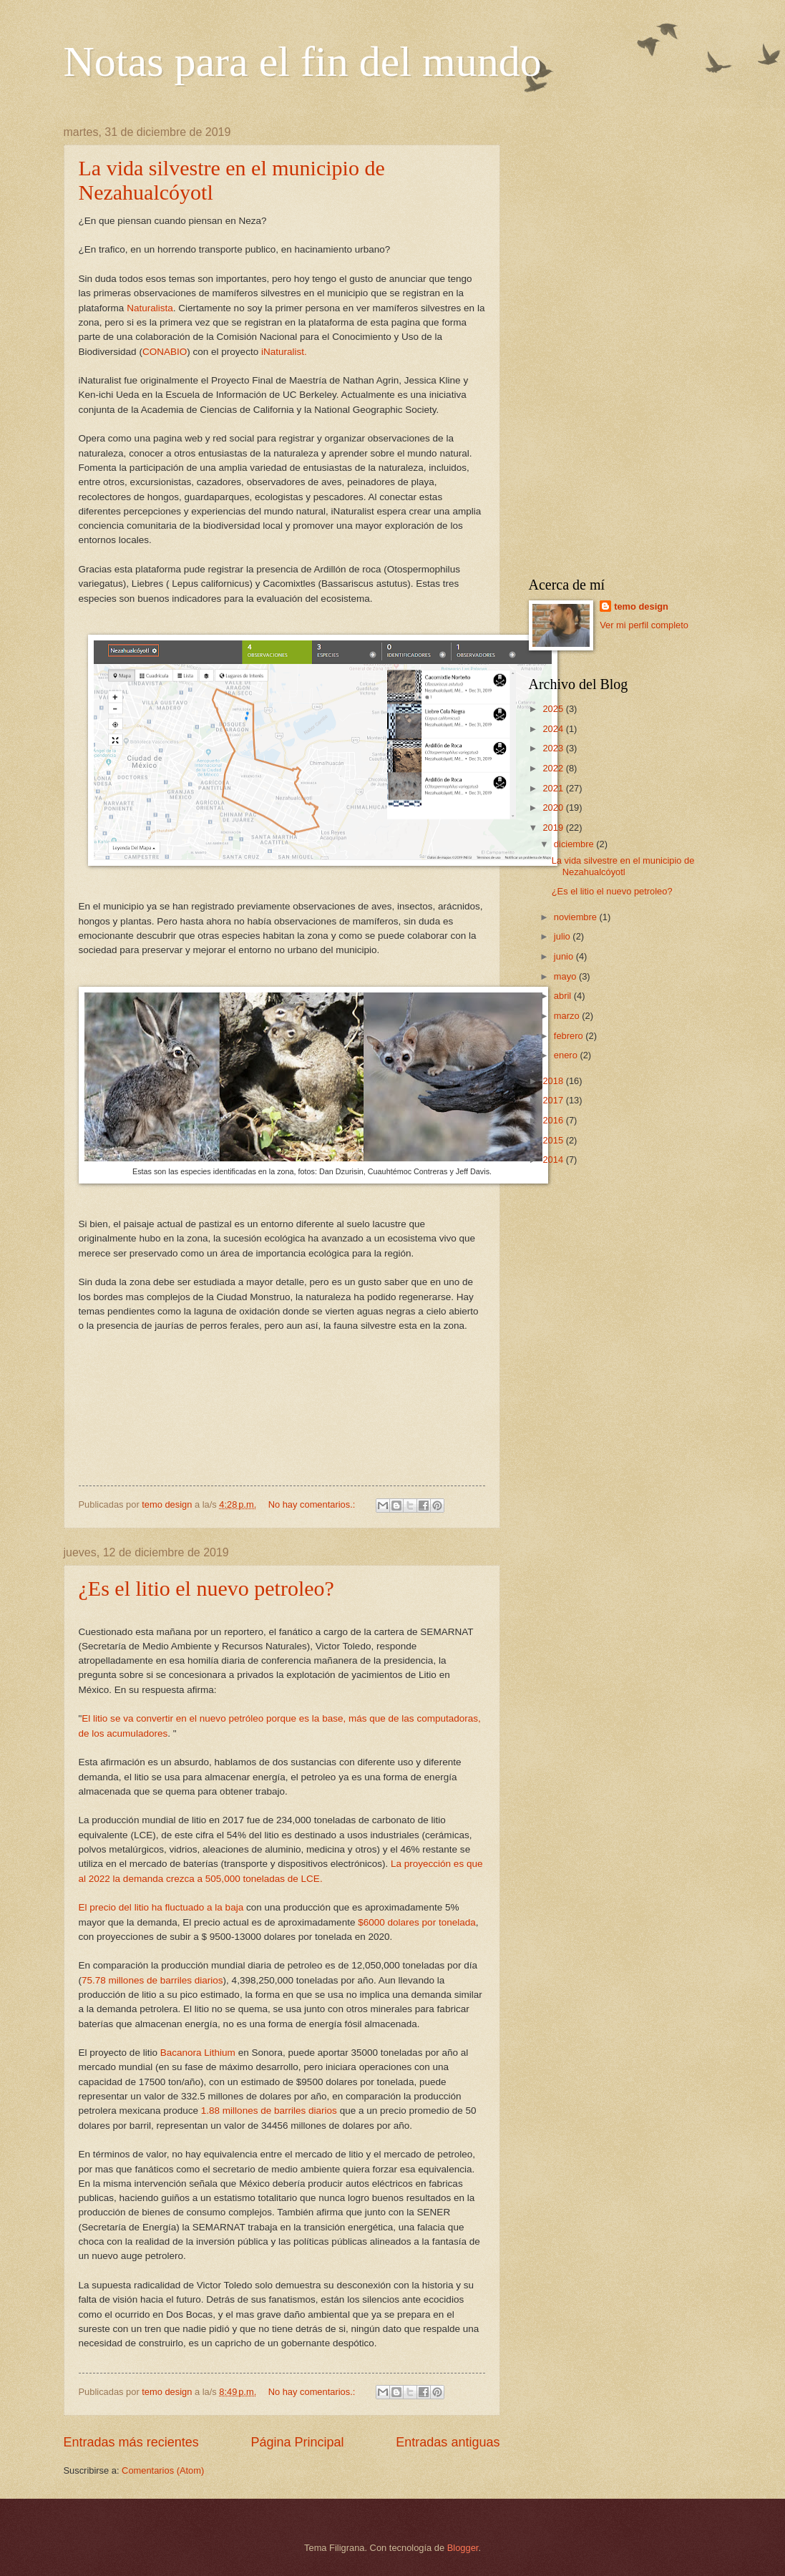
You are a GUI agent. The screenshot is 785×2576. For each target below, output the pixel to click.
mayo (566, 976)
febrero (569, 1035)
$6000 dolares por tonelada (415, 1922)
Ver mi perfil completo (644, 625)
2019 (553, 827)
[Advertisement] (625, 340)
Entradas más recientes (131, 2442)
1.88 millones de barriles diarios (269, 2110)
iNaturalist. (284, 351)
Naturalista (150, 308)
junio (565, 956)
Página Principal (296, 2442)
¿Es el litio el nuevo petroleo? (206, 1588)
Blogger (463, 2547)
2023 (553, 748)
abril (564, 995)
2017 (553, 1100)
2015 (553, 1140)
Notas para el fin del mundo (303, 61)
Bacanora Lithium (196, 2052)
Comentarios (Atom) (163, 2470)
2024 (553, 728)
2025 (553, 708)
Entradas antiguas (447, 2442)
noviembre (577, 917)
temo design (641, 606)
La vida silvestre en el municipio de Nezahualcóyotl (623, 866)
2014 (553, 1159)
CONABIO (164, 351)
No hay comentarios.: (313, 1504)
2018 (553, 1080)
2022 (553, 768)
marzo (568, 1015)
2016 (553, 1120)
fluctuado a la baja (202, 1907)
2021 (553, 788)
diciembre (575, 844)
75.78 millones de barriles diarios (152, 1980)
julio (563, 936)
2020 (553, 807)
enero (567, 1055)
